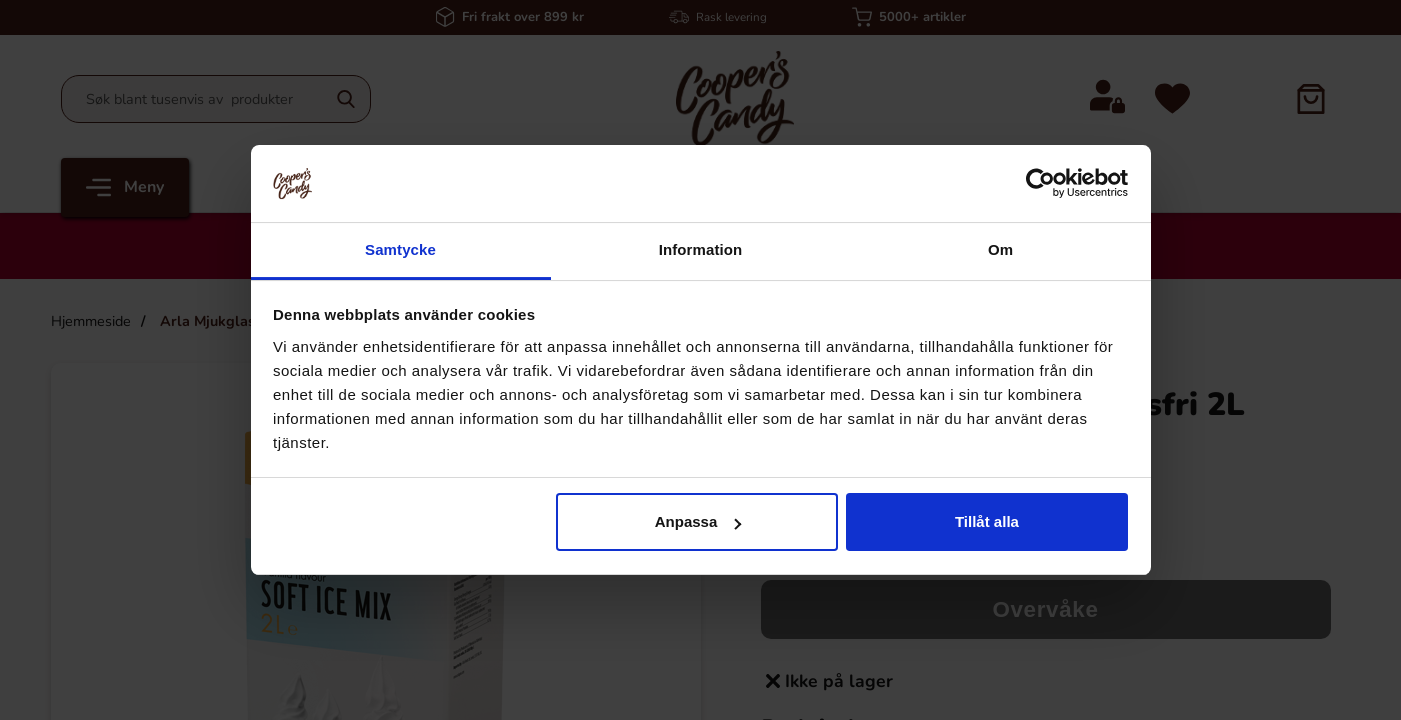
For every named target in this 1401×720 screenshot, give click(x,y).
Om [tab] (1000, 249)
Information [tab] (701, 249)
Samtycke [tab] (400, 249)
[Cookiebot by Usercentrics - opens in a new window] (1040, 183)
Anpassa (698, 521)
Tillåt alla (987, 521)
